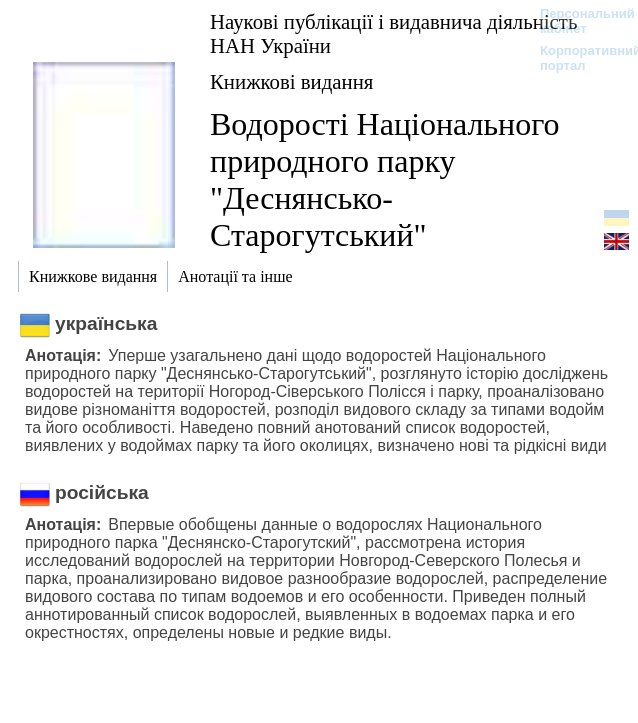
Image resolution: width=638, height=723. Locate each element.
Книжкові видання (291, 81)
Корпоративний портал (577, 58)
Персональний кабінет (577, 21)
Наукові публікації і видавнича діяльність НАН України (393, 33)
